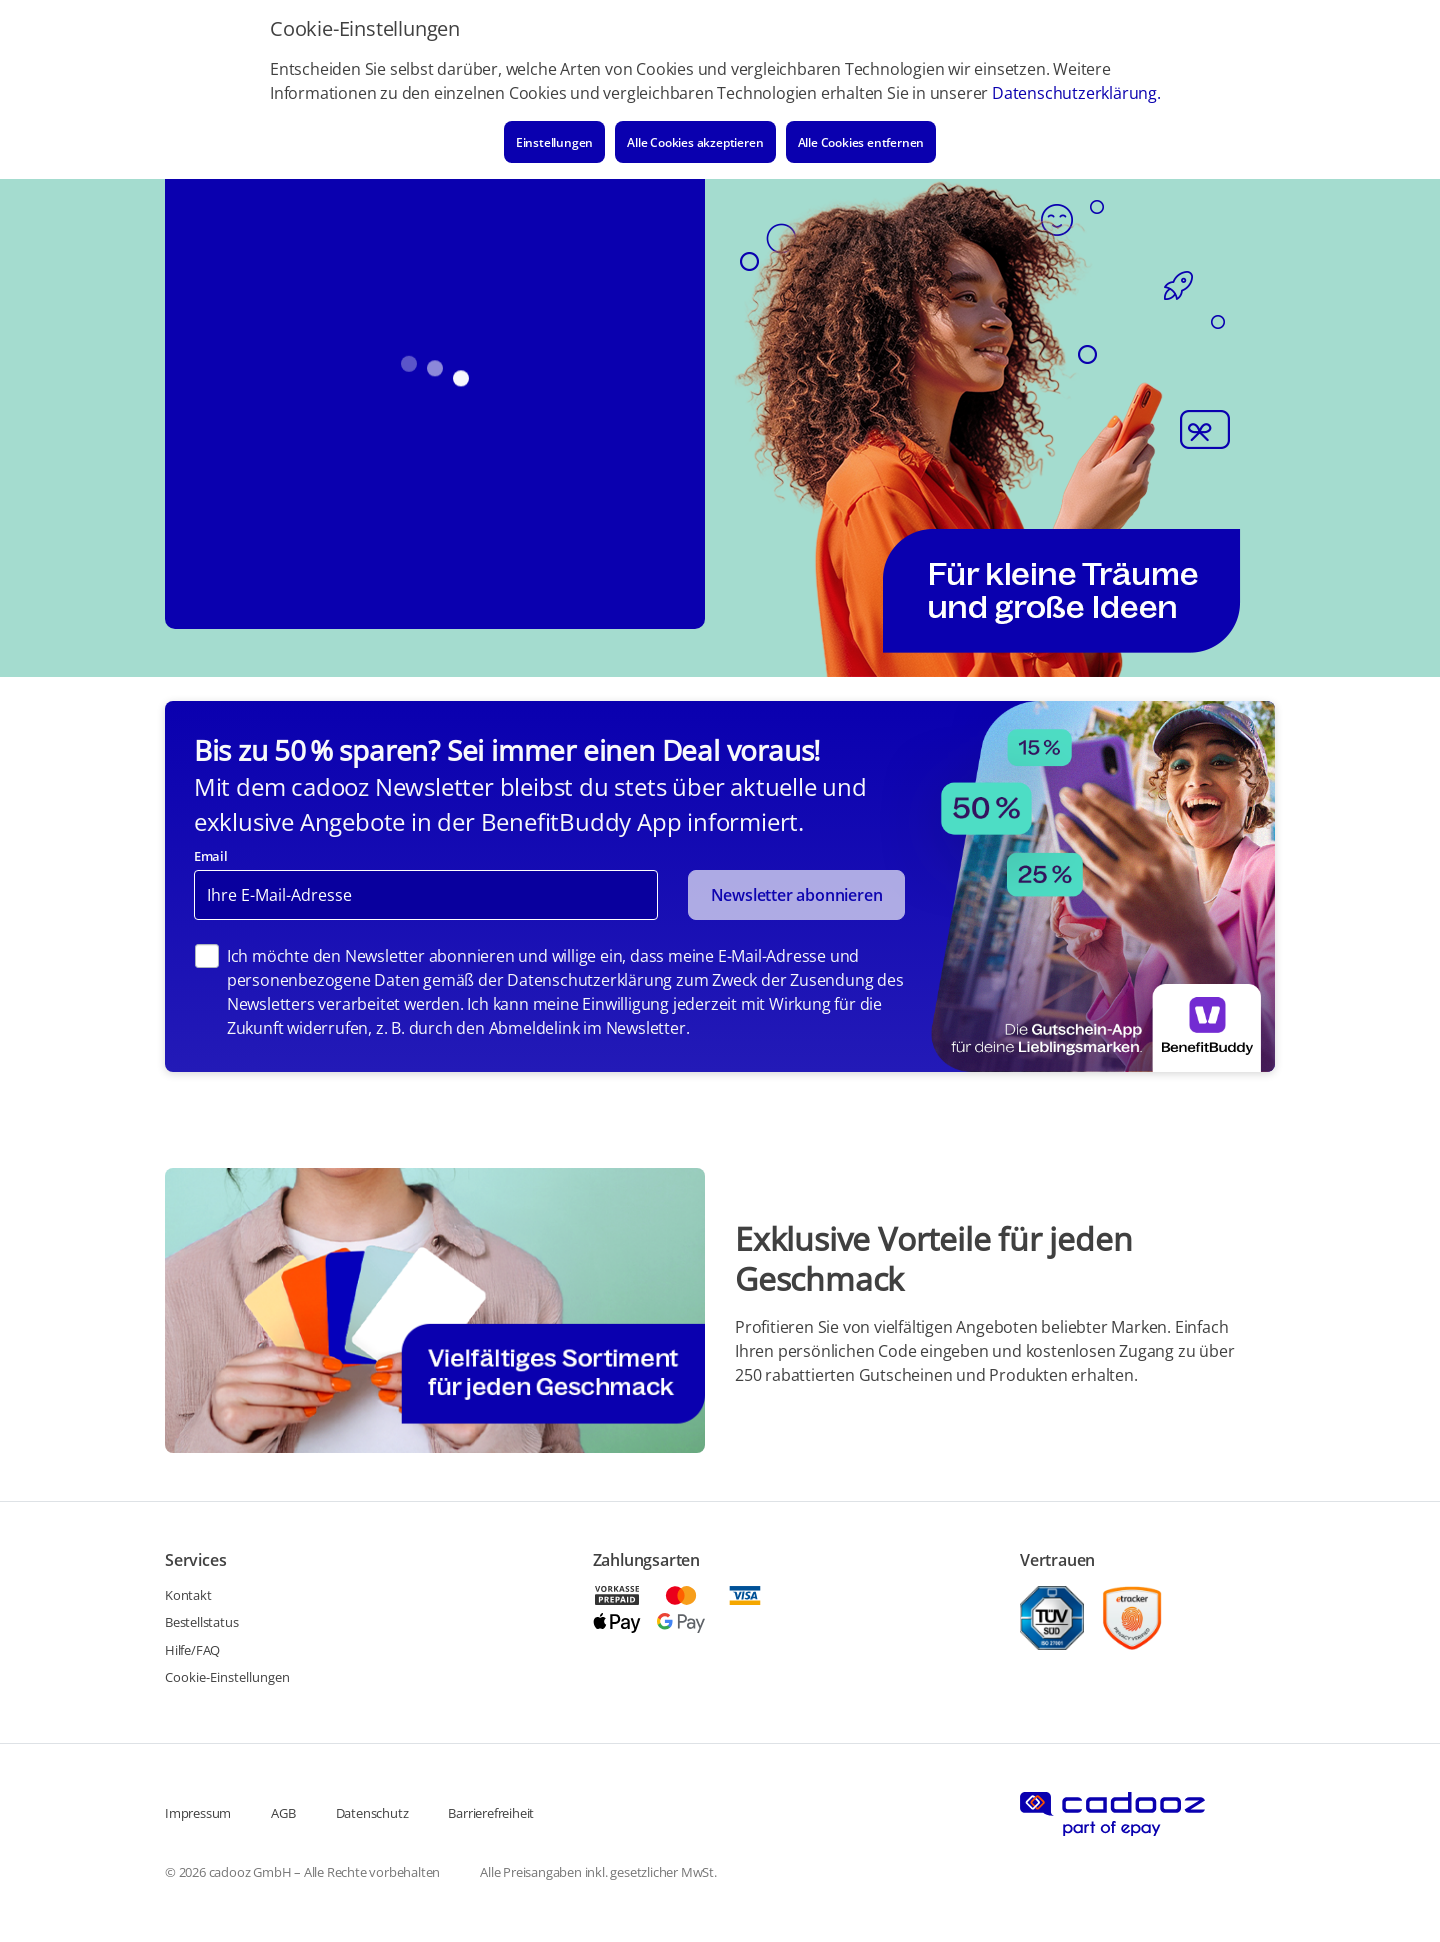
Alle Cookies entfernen (861, 142)
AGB (283, 1813)
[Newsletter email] (426, 895)
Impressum (198, 1813)
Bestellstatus (201, 1622)
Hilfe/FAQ (192, 1650)
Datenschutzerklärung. (1076, 93)
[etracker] (1132, 1618)
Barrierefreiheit (491, 1813)
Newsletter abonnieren (797, 895)
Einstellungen (554, 142)
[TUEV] (1052, 1618)
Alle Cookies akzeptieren (695, 142)
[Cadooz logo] (1112, 1814)
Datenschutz (372, 1813)
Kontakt (188, 1595)
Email (211, 856)
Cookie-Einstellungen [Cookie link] (227, 1677)
